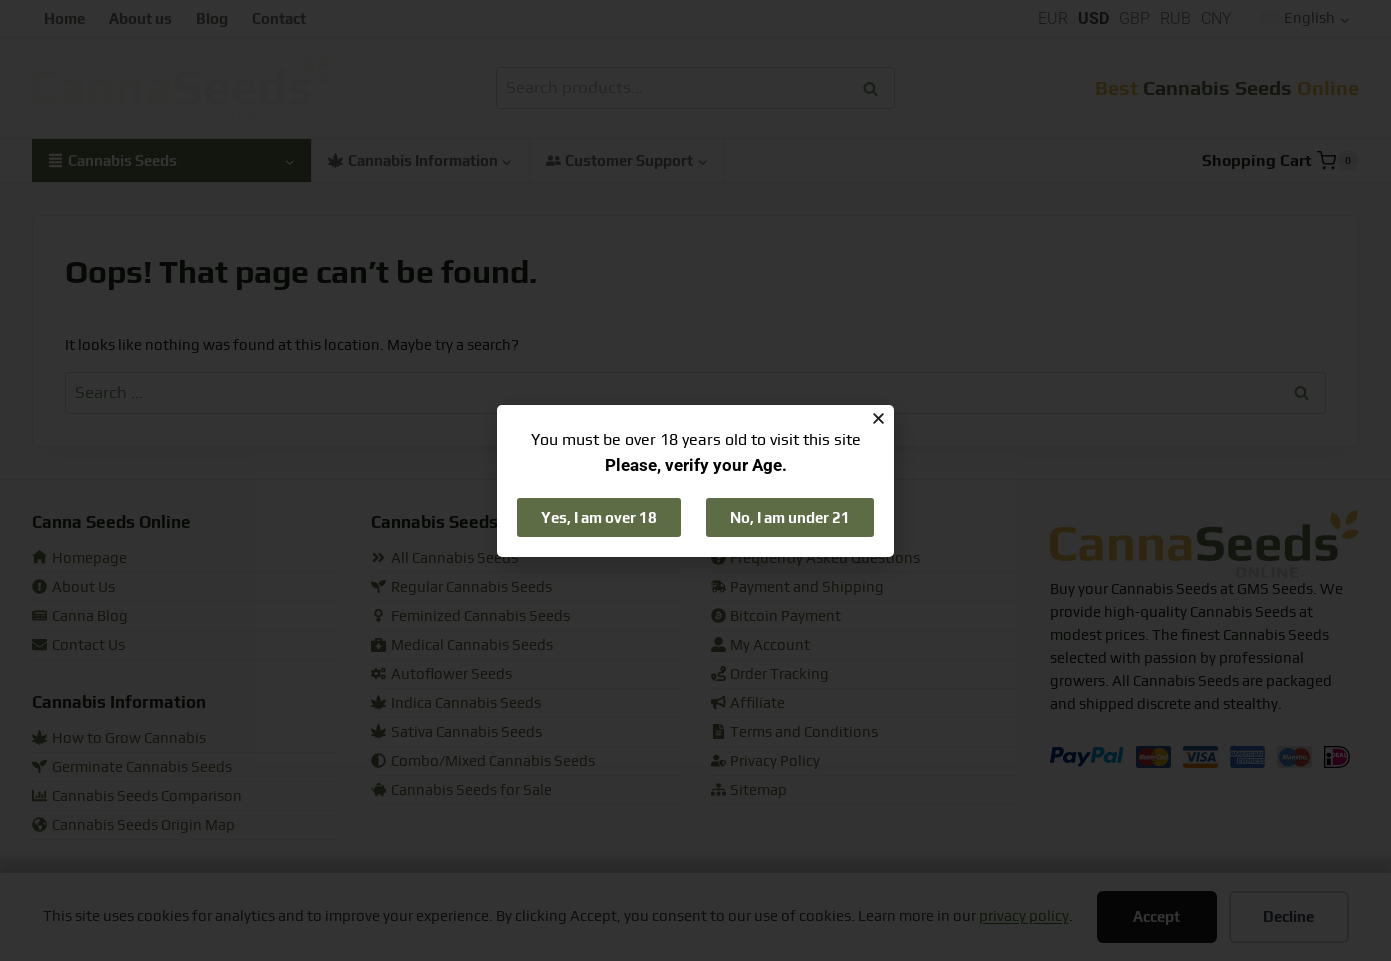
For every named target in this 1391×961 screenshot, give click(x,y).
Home (64, 18)
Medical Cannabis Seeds (462, 645)
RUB (1175, 18)
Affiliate (748, 703)
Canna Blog (80, 616)
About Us (73, 587)
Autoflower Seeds (441, 674)
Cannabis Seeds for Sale (461, 790)
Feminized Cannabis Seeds (470, 616)
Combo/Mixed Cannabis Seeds (483, 761)
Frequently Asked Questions (816, 558)
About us (140, 18)
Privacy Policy (766, 761)
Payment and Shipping (798, 587)
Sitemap (749, 790)
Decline (1288, 916)
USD (1093, 18)
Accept (1156, 916)
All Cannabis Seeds (444, 558)
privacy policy (1024, 916)
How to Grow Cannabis (119, 738)
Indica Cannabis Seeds (456, 703)
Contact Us (78, 645)
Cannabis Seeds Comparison (137, 796)
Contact (279, 18)
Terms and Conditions (795, 732)
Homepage (79, 558)
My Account (761, 645)
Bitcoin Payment (776, 616)
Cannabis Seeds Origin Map (133, 825)
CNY (1216, 18)
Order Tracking (770, 674)
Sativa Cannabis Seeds (456, 732)
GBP (1134, 18)
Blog (212, 18)
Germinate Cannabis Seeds (132, 767)
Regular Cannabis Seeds (461, 587)
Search (876, 88)
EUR (1053, 18)
